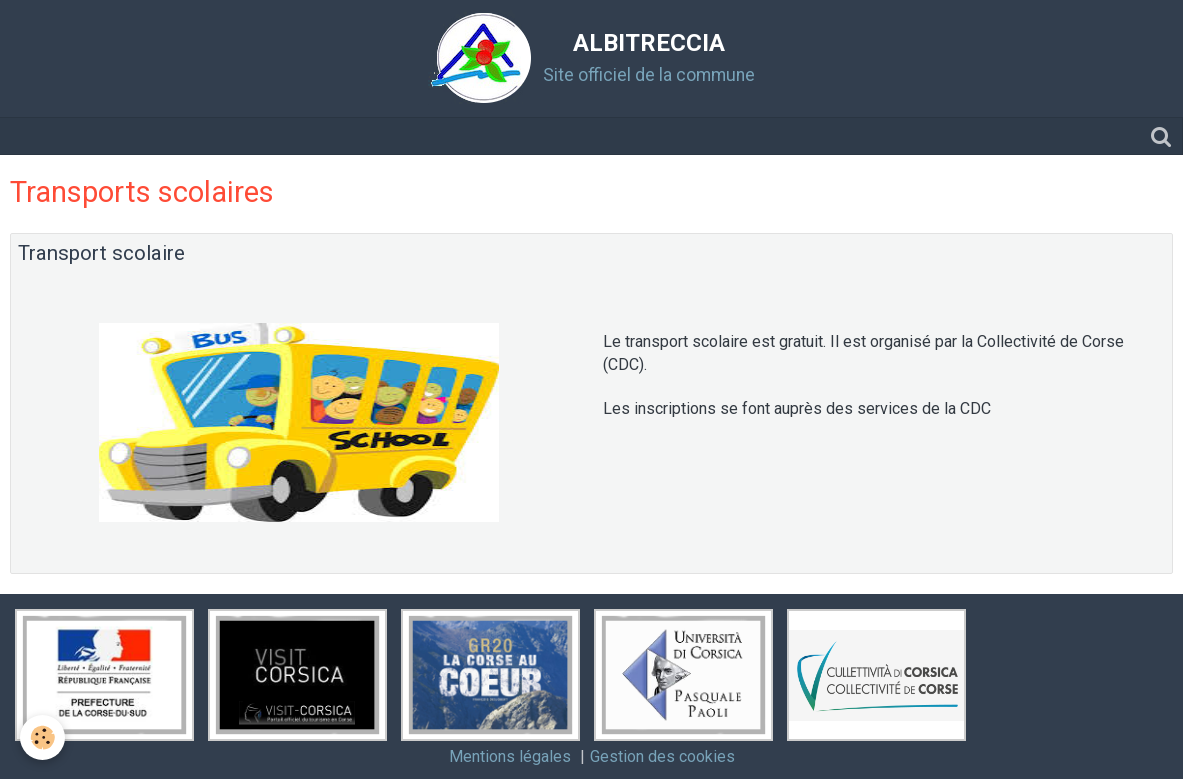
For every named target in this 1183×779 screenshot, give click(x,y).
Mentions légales (510, 756)
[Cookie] (42, 737)
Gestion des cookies (662, 756)
